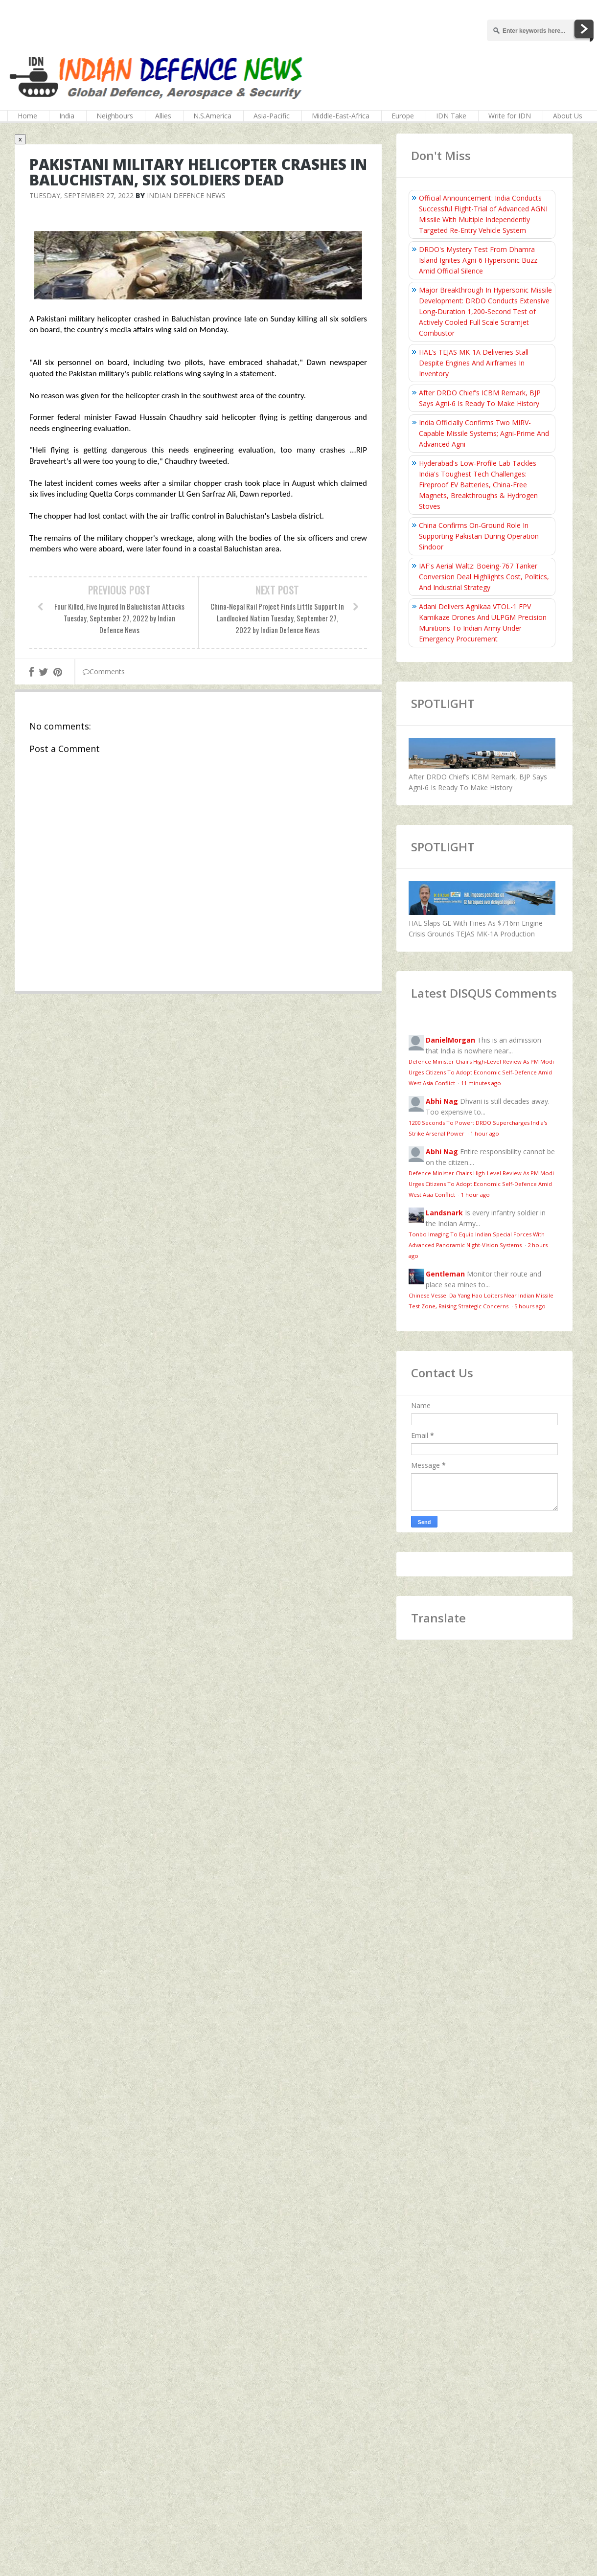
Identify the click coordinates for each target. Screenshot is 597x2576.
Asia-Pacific (271, 115)
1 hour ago (484, 1133)
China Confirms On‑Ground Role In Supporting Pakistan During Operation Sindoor (479, 536)
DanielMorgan (450, 1040)
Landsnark (444, 1212)
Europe (402, 115)
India (66, 115)
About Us (567, 115)
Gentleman (445, 1273)
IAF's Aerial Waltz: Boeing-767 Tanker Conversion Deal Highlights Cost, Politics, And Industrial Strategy (484, 576)
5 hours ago (530, 1306)
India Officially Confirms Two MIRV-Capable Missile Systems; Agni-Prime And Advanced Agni (484, 433)
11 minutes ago (481, 1083)
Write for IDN (509, 115)
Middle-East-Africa (340, 115)
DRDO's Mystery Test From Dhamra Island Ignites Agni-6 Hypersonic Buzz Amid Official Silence (478, 260)
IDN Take (451, 115)
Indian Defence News (186, 195)
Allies (163, 115)
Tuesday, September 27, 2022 (81, 195)
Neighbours (114, 115)
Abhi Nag (442, 1101)
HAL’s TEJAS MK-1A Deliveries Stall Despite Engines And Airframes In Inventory (473, 362)
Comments (104, 671)
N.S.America (212, 115)
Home (27, 115)
